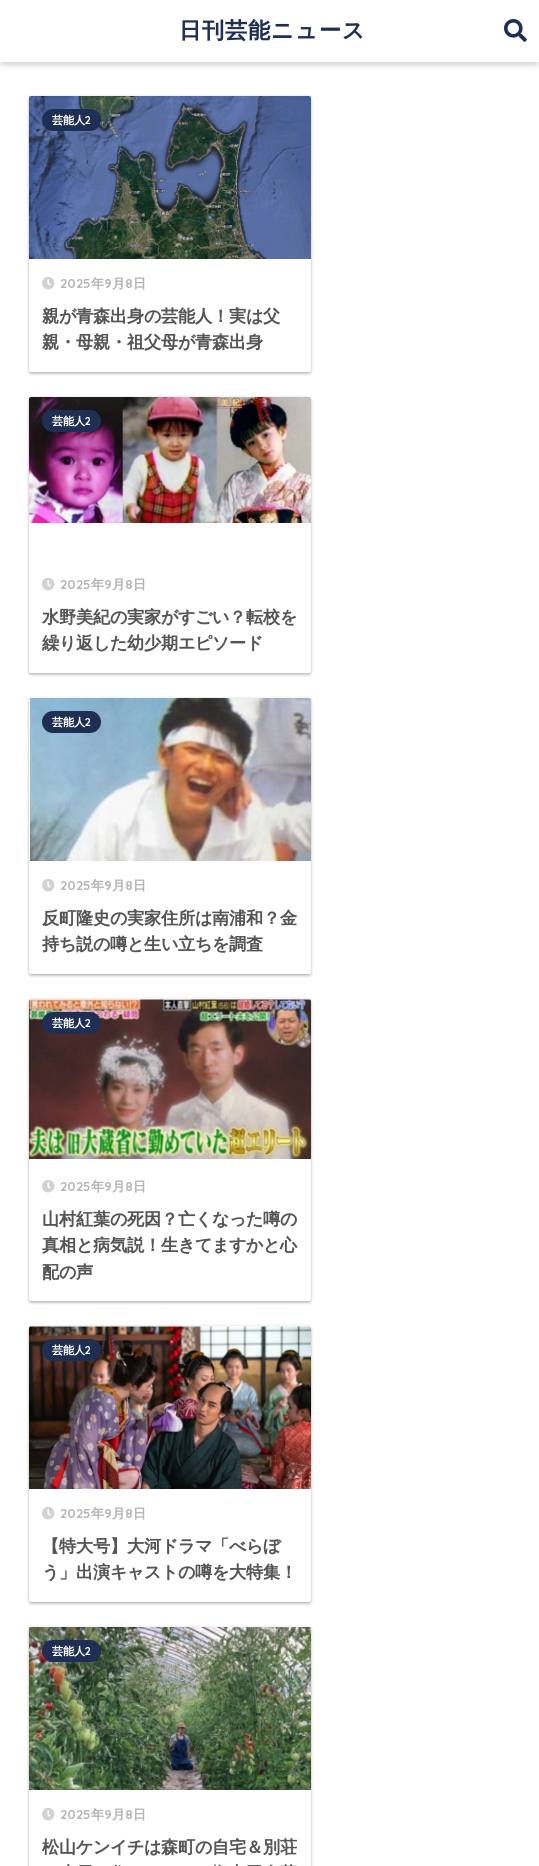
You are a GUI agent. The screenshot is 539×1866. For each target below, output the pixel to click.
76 (309, 1062)
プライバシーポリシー (315, 1782)
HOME (269, 1739)
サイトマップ (87, 1782)
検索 (494, 1145)
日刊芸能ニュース (272, 30)
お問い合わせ (452, 1782)
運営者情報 (186, 1782)
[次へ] (368, 1062)
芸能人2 (72, 120)
